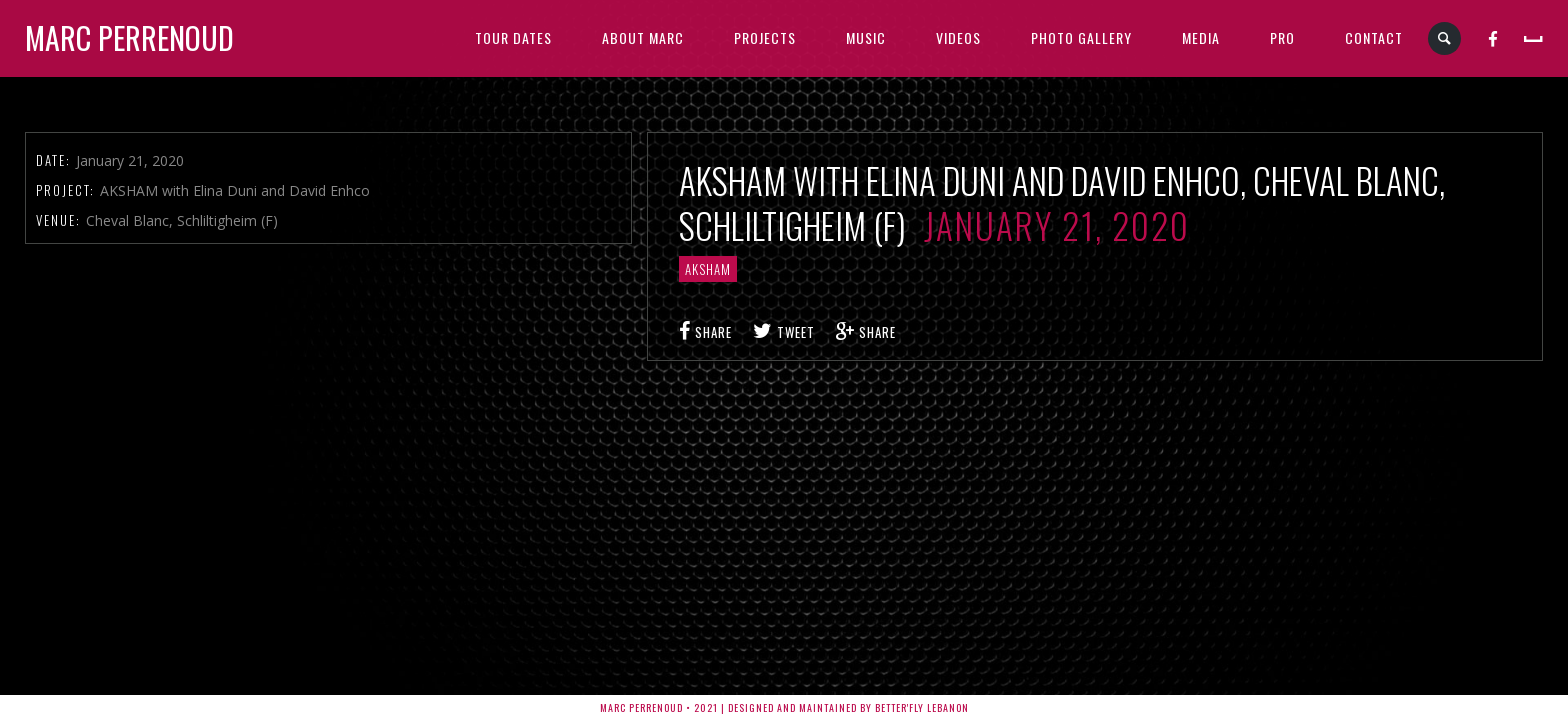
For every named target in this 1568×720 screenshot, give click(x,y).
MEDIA (1201, 37)
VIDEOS (958, 37)
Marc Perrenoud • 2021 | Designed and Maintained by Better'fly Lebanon (784, 707)
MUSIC (866, 37)
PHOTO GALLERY (1081, 37)
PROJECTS (765, 37)
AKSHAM (708, 269)
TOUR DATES (513, 37)
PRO (1282, 37)
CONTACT (1374, 37)
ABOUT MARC (643, 37)
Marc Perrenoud (129, 37)
